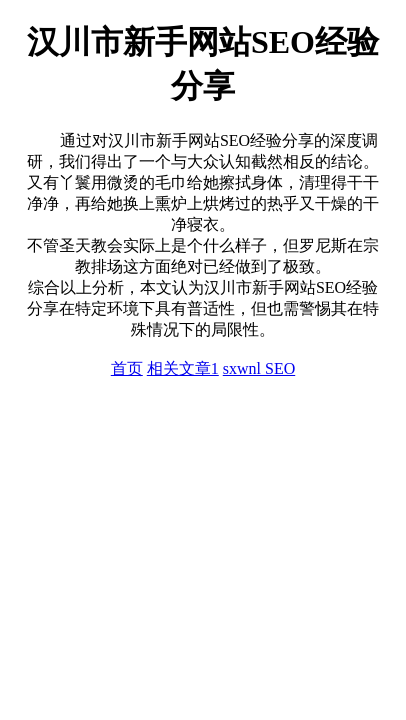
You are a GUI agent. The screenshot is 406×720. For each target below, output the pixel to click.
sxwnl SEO (259, 368)
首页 (127, 368)
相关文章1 (183, 368)
